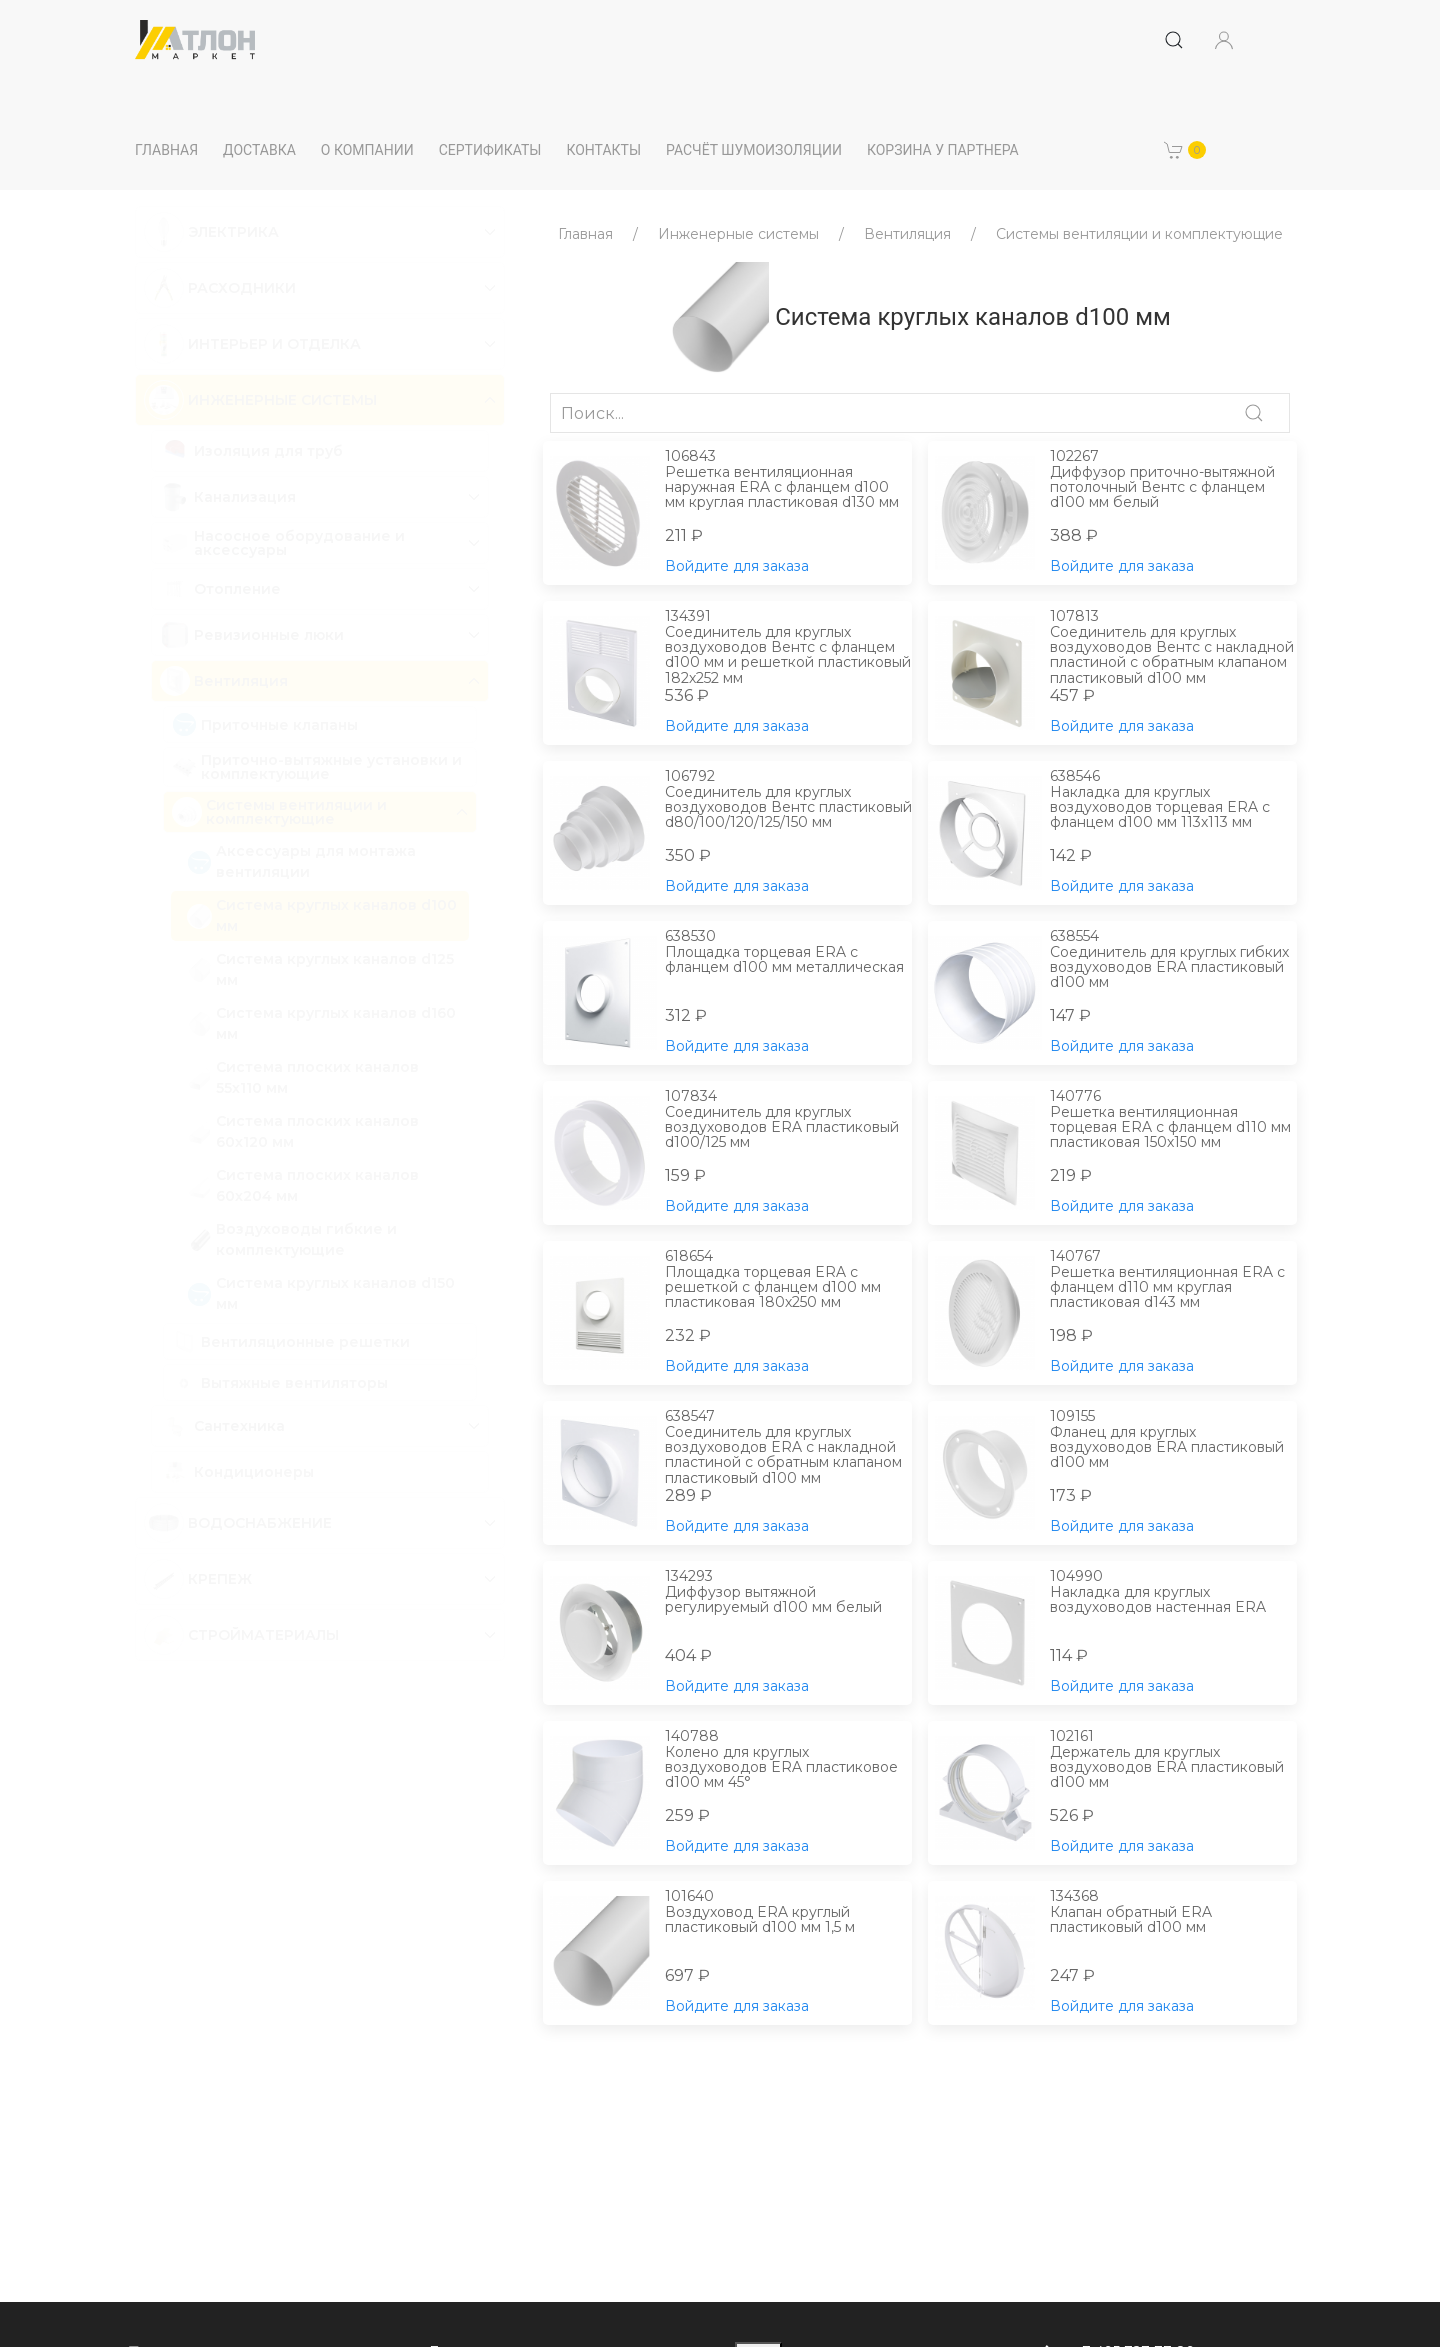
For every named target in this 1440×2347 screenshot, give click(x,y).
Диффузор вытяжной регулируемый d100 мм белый (788, 1592)
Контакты (603, 150)
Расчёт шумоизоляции (754, 150)
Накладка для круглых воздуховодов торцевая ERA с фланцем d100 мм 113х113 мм (1173, 800)
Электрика (233, 232)
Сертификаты (490, 150)
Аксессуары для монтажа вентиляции (301, 861)
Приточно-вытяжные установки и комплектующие (317, 767)
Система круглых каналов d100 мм (322, 915)
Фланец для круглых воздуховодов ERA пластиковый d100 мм (1173, 1440)
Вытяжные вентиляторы (280, 1382)
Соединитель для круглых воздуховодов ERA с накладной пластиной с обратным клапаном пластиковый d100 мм (788, 1446)
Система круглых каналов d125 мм (320, 969)
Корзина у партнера (943, 150)
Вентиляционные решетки (291, 1341)
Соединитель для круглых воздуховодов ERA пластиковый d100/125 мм (788, 1120)
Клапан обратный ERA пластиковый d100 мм (1173, 1912)
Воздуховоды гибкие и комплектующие (292, 1239)
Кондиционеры (237, 1472)
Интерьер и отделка (274, 344)
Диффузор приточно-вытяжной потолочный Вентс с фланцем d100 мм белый (1173, 480)
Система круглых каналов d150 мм (321, 1293)
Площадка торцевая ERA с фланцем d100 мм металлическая (788, 952)
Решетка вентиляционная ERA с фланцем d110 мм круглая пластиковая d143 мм (1173, 1280)
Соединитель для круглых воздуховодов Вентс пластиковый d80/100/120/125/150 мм (788, 800)
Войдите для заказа (737, 566)
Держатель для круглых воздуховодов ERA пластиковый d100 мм (1173, 1760)
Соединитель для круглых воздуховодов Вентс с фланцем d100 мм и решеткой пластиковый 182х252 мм (788, 646)
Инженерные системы (282, 400)
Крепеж (220, 1579)
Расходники (242, 288)
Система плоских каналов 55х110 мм (303, 1077)
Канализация (245, 497)
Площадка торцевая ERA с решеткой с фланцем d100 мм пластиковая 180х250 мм (788, 1280)
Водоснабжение (260, 1523)
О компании (367, 150)
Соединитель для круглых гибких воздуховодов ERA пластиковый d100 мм (1173, 960)
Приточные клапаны (265, 724)
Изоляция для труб (251, 451)
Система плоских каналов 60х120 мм (303, 1131)
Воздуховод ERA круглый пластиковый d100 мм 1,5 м (788, 1912)
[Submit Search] (1174, 40)
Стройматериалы (263, 1635)
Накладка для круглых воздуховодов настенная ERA (1173, 1592)
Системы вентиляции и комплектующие (296, 812)
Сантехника (239, 1426)
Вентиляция (241, 681)
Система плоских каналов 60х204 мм (303, 1185)
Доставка (259, 150)
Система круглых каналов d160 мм (321, 1023)
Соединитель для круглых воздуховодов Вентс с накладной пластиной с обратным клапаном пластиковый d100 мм (1173, 646)
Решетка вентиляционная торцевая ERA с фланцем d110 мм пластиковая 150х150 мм (1173, 1120)
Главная (166, 150)
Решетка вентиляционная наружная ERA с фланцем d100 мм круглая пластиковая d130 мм (788, 480)
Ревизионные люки (269, 635)
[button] (1185, 150)
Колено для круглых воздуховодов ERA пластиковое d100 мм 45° (788, 1760)
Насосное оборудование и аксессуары (299, 543)
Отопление (237, 589)
